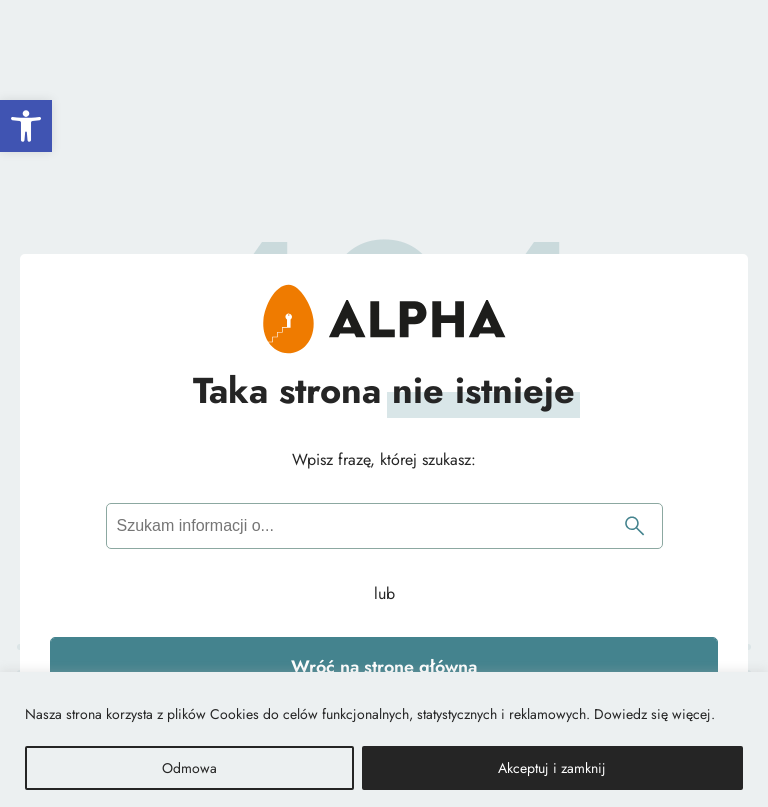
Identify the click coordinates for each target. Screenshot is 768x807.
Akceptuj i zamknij (552, 768)
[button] (26, 126)
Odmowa (189, 768)
